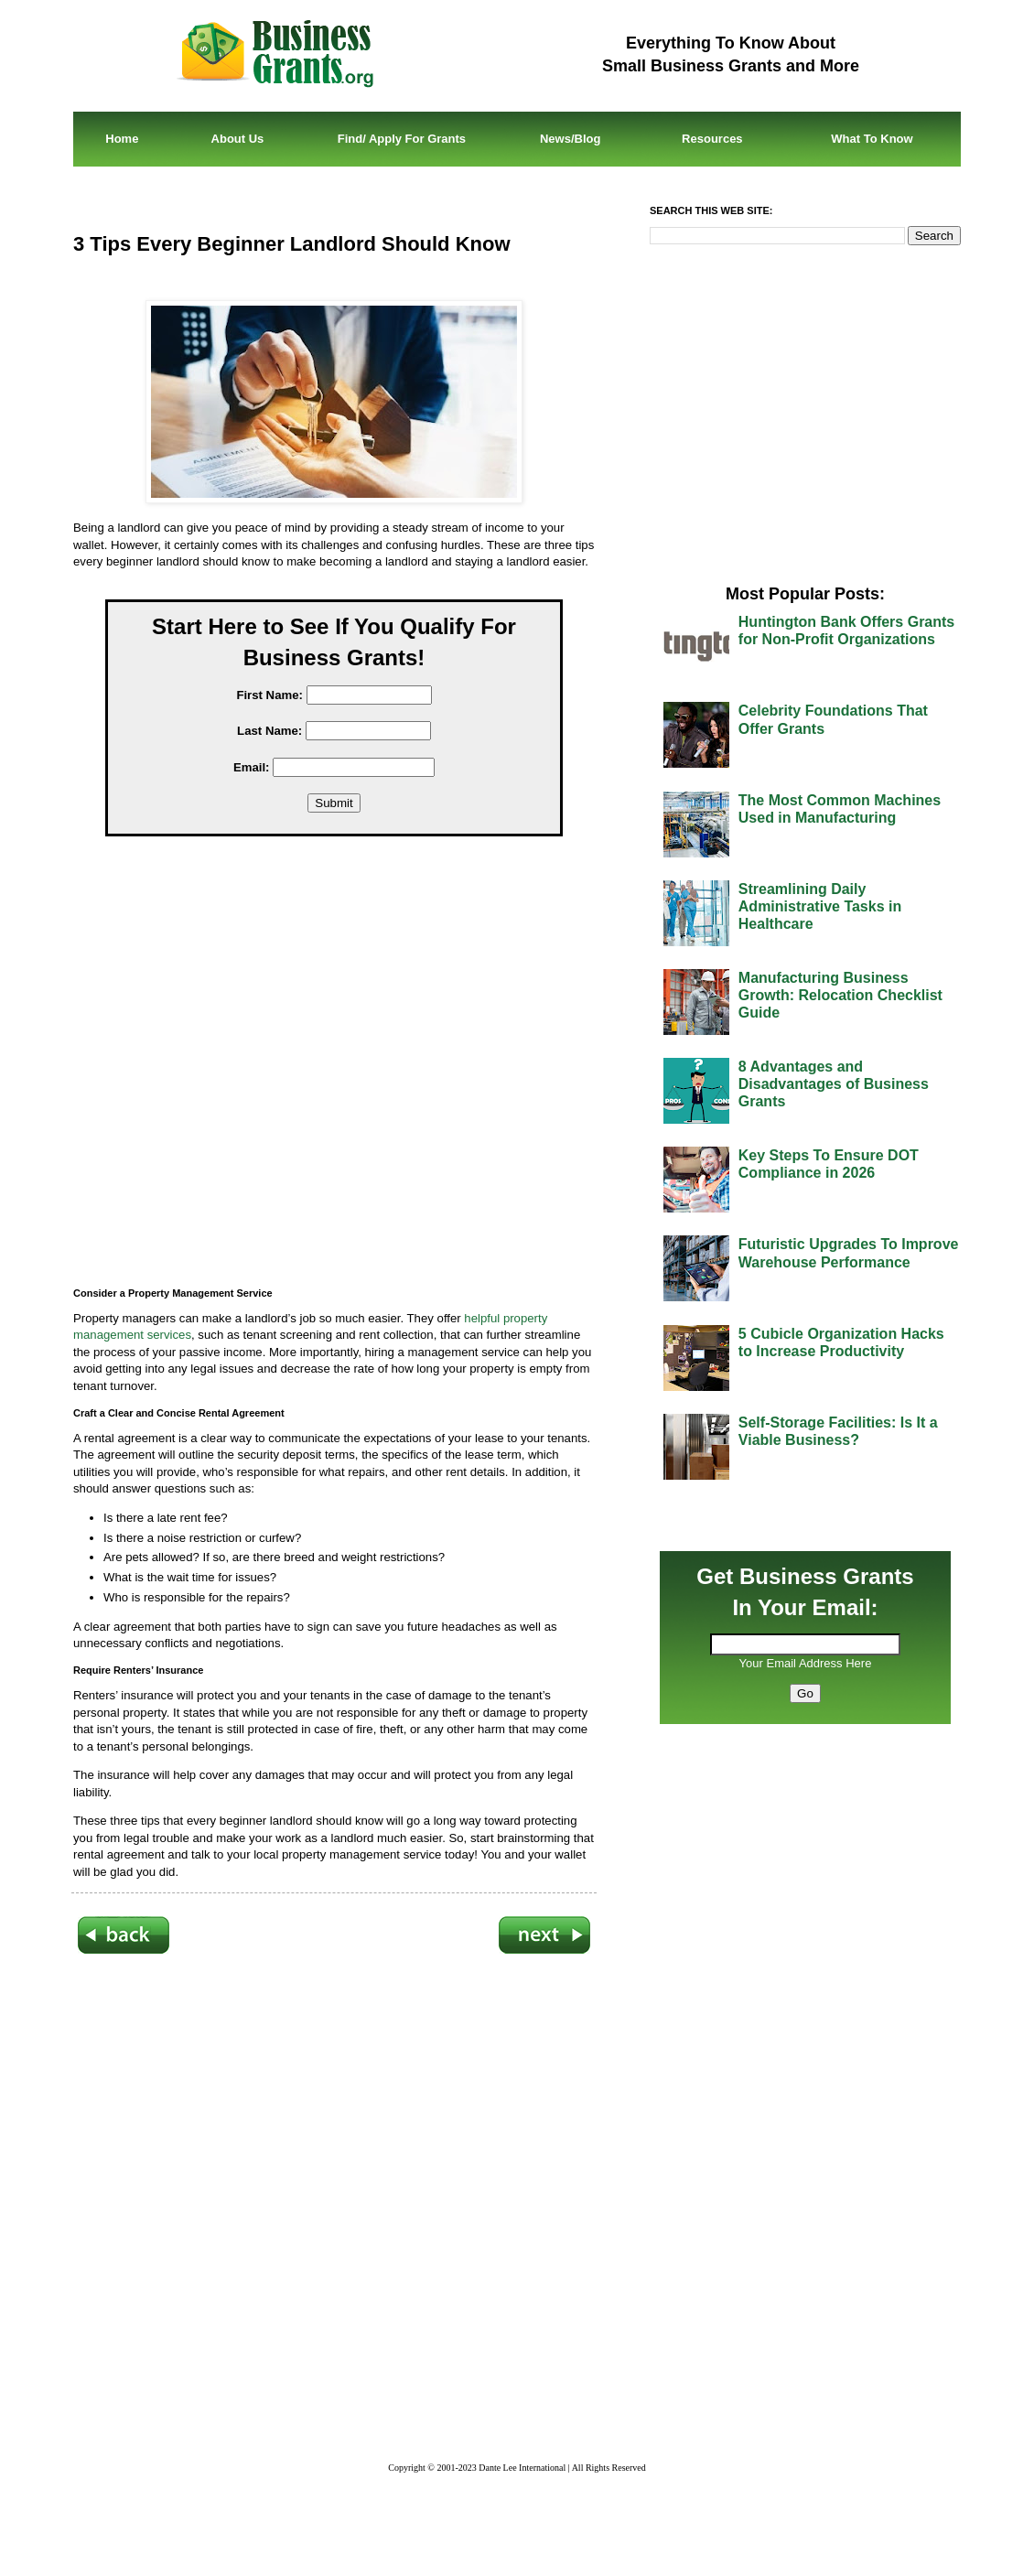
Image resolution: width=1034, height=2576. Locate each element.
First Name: (269, 695)
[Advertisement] (347, 1074)
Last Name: (269, 731)
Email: (251, 767)
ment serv (143, 1335)
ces (182, 1335)
